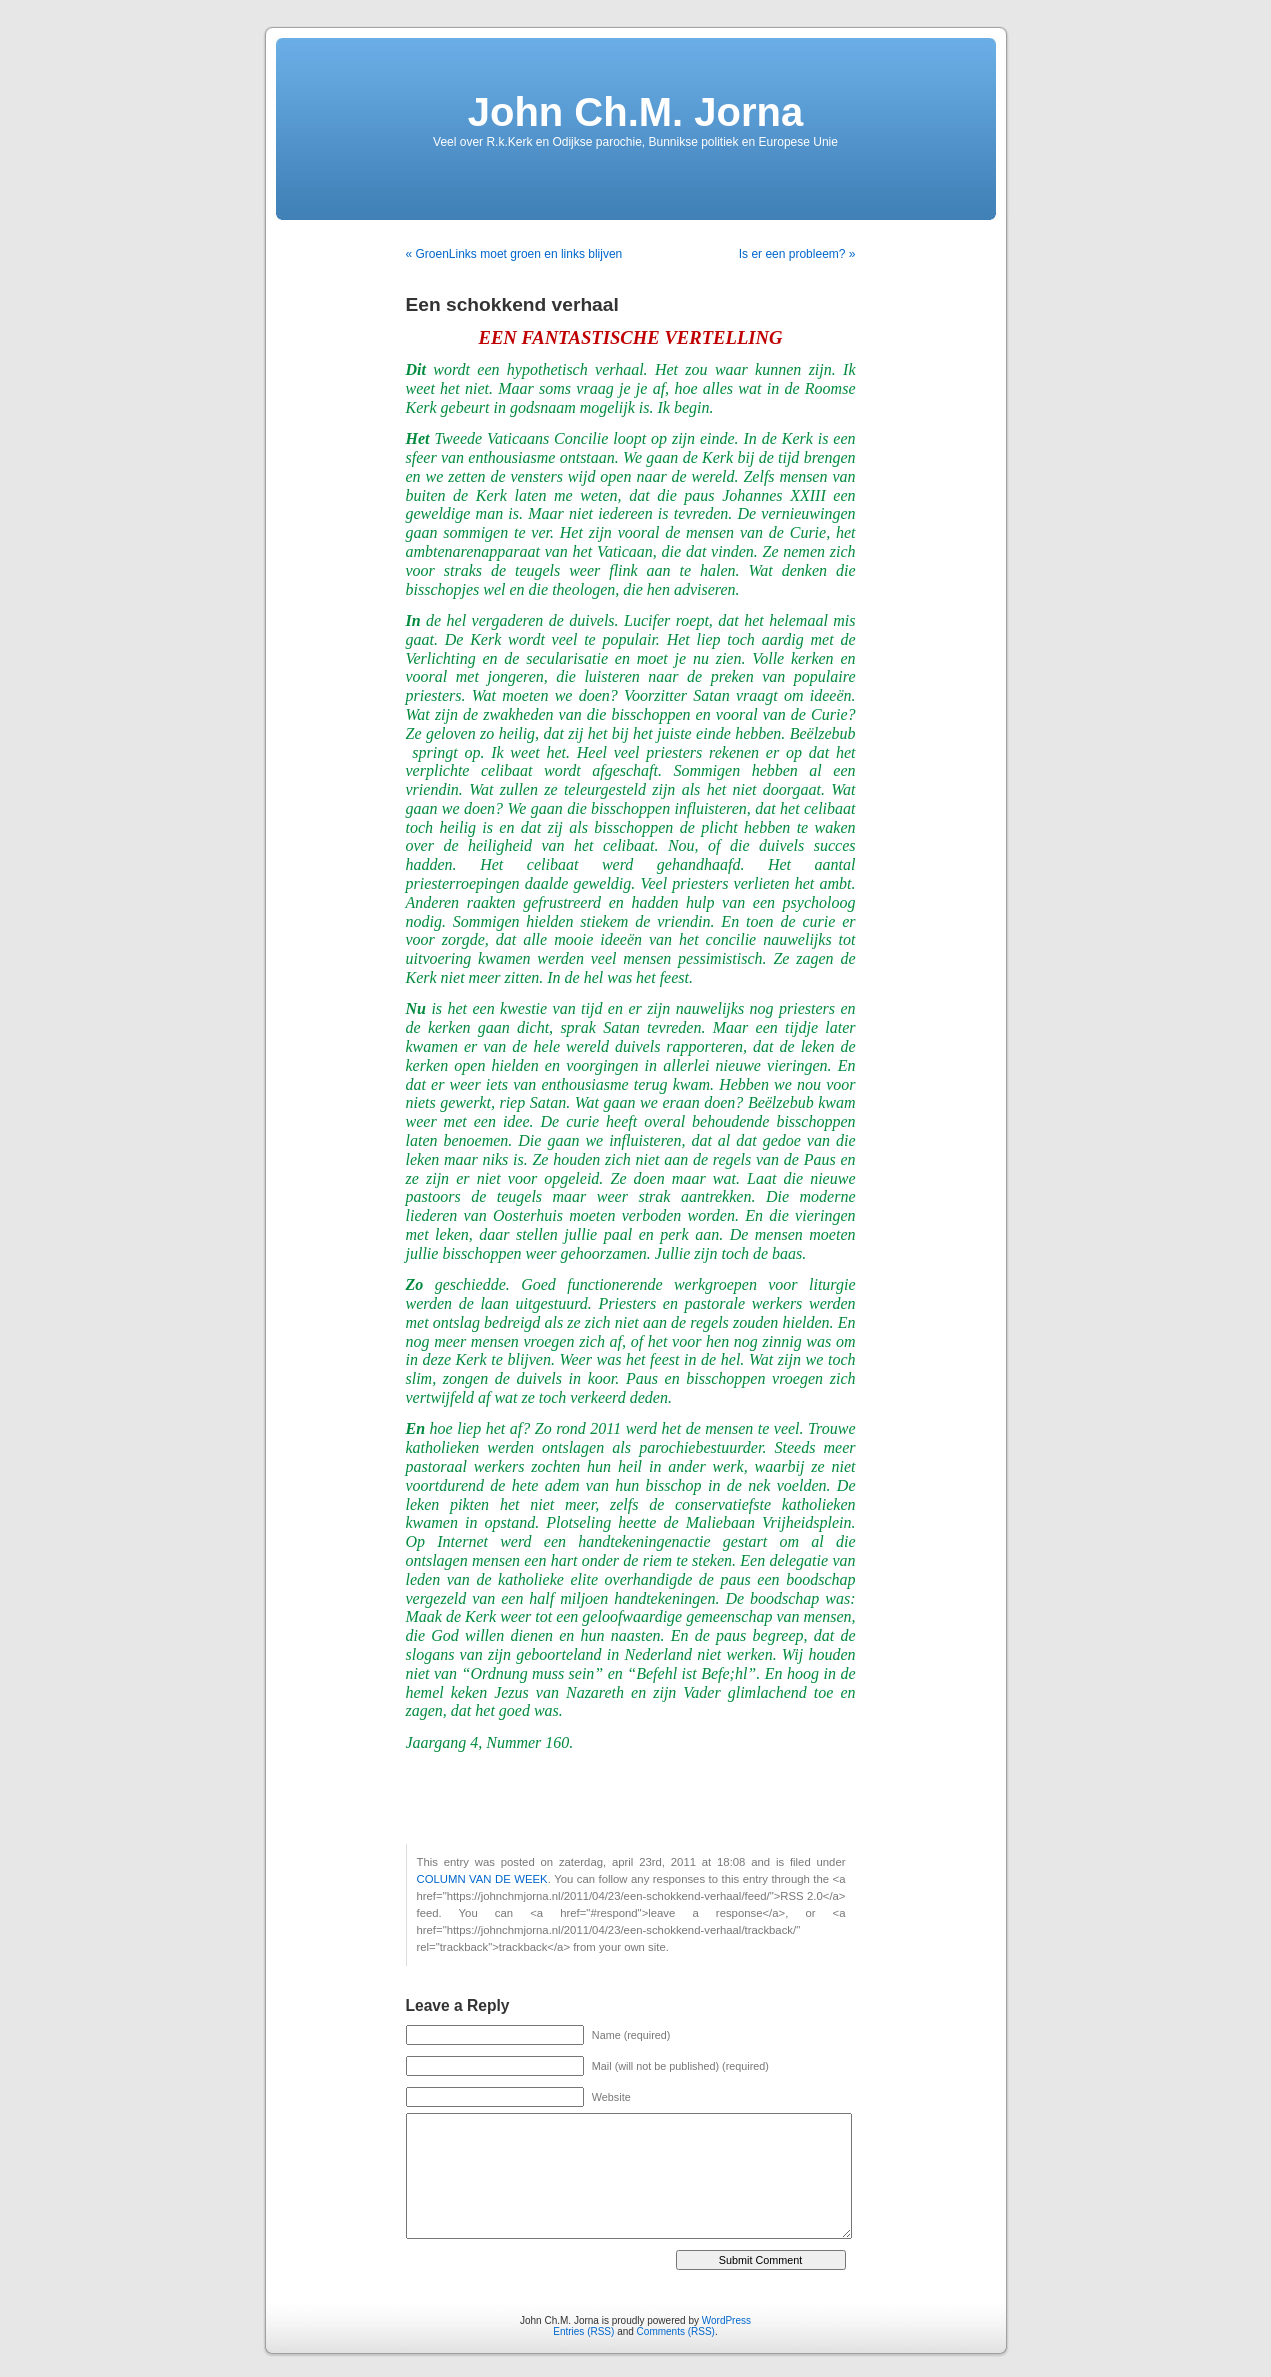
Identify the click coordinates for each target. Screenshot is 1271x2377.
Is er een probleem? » (797, 254)
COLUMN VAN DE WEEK (482, 1879)
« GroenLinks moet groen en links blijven (514, 254)
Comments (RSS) (676, 2331)
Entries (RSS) (583, 2331)
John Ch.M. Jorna (636, 112)
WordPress (726, 2320)
